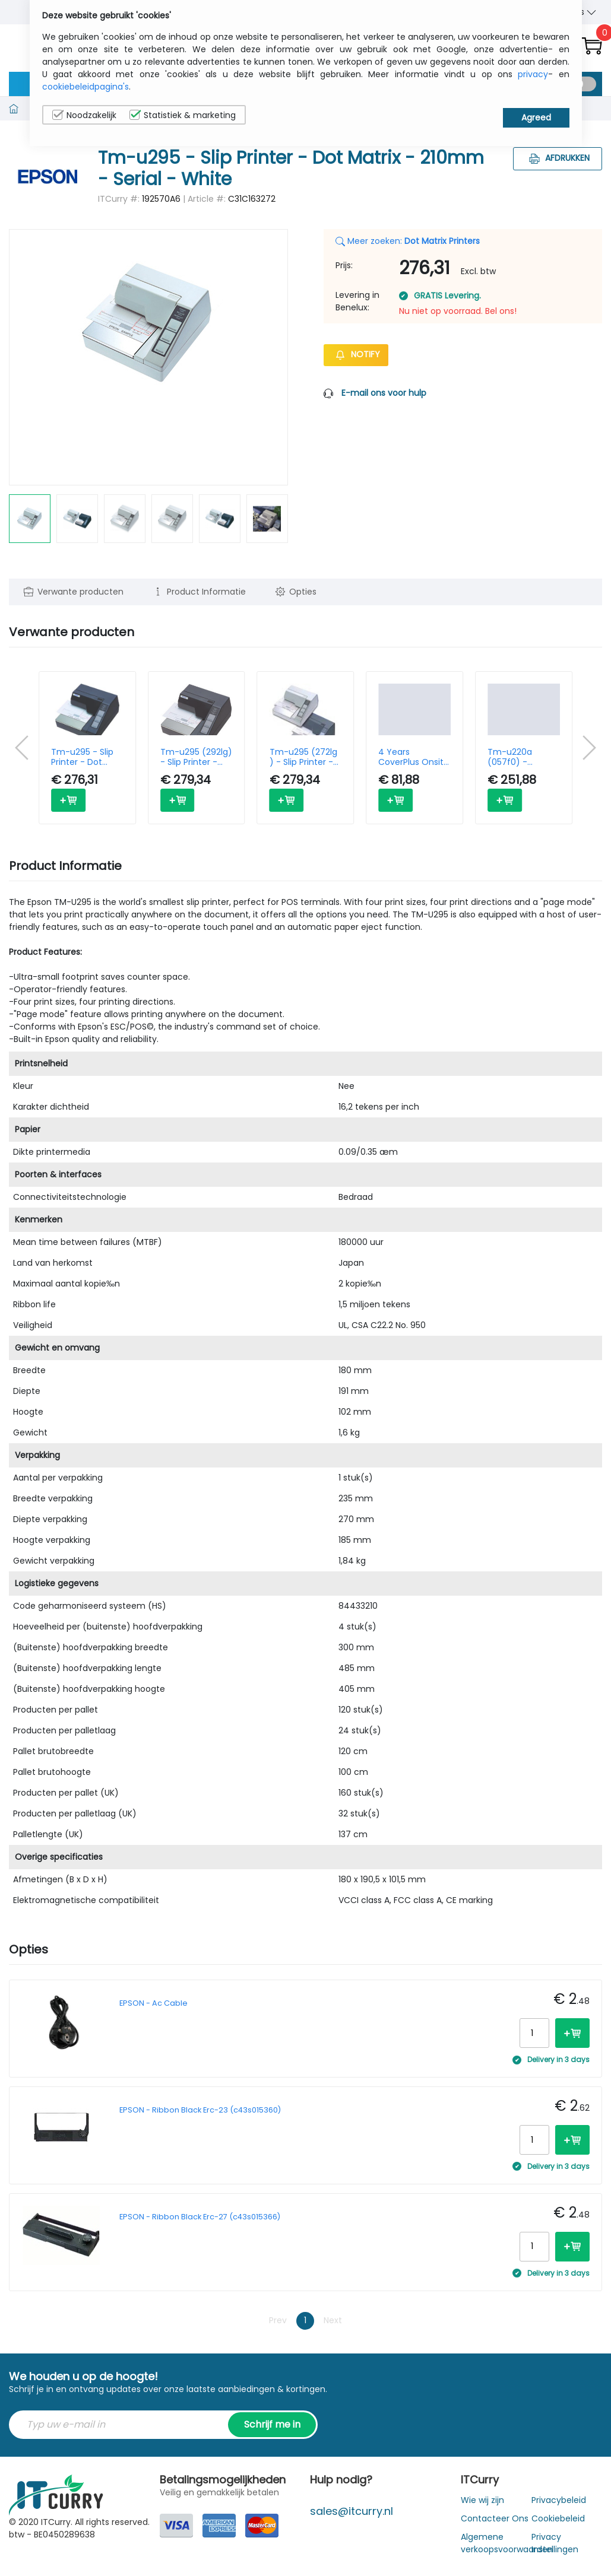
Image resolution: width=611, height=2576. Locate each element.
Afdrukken (558, 158)
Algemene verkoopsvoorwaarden (507, 2543)
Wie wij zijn (482, 2500)
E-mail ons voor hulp (383, 393)
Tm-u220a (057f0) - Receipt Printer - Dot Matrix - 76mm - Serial (521, 757)
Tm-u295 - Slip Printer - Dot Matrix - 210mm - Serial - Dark (87, 757)
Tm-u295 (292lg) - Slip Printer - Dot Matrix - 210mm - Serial (196, 757)
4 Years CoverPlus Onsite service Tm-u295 (413, 757)
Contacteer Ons (494, 2518)
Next (333, 2320)
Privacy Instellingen (554, 2543)
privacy (533, 74)
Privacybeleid (558, 2500)
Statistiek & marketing (182, 115)
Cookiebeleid (558, 2518)
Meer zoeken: (407, 241)
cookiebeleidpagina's (85, 87)
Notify (356, 354)
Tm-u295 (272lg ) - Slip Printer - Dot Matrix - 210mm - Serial (303, 757)
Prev (278, 2320)
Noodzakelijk (84, 115)
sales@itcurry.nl (351, 2511)
